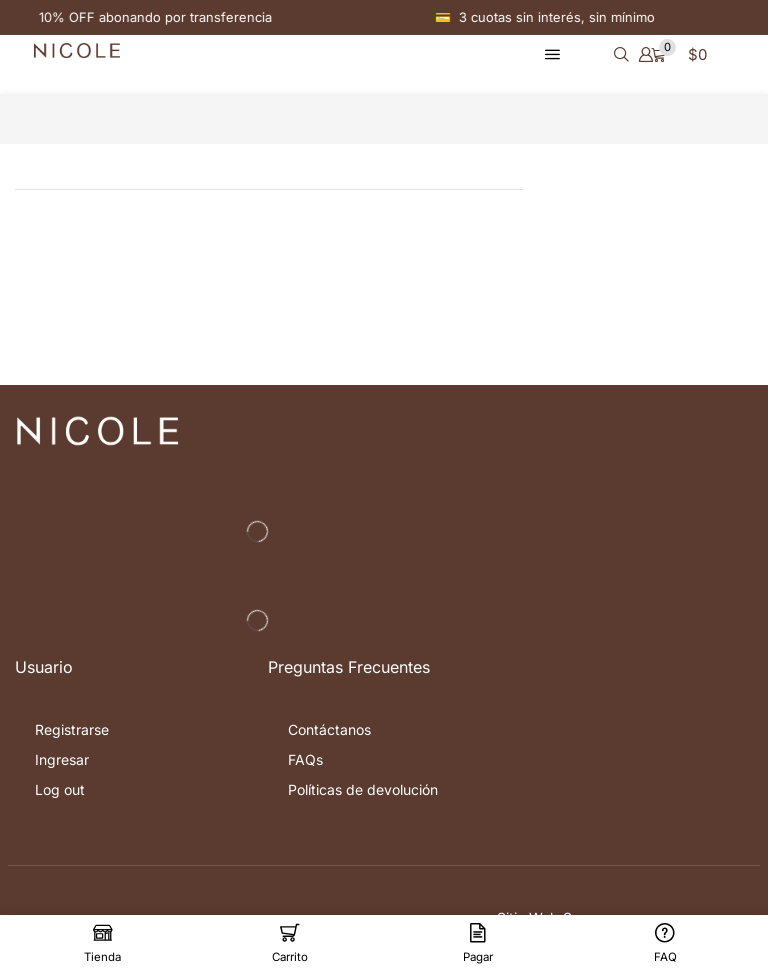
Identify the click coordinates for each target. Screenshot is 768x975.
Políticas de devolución (363, 789)
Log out (60, 789)
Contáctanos (329, 729)
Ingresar (62, 759)
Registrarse (72, 729)
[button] (552, 54)
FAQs (305, 759)
